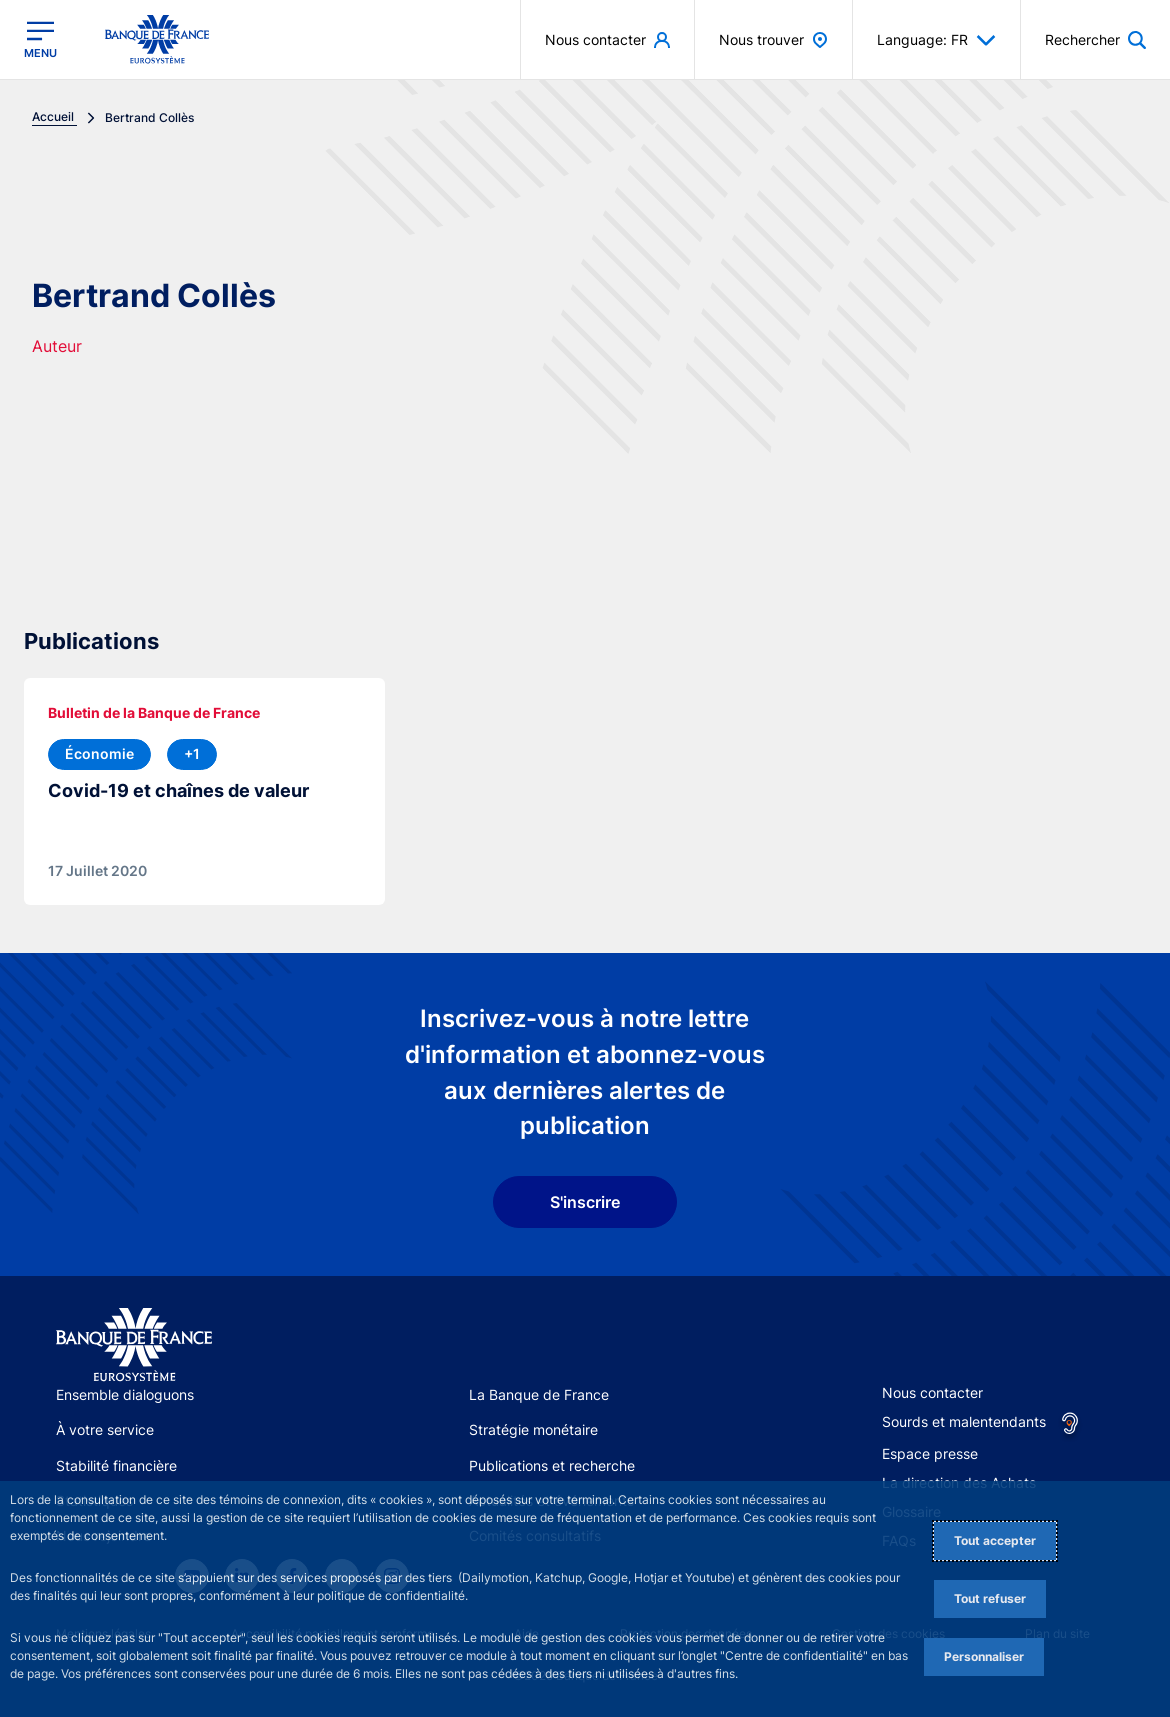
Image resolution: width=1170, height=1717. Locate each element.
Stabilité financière (116, 1465)
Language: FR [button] (936, 40)
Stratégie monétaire (533, 1429)
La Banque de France (539, 1394)
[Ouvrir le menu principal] (40, 39)
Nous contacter (932, 1392)
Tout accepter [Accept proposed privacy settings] (995, 1540)
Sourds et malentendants (964, 1421)
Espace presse (930, 1453)
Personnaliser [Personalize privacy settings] (984, 1656)
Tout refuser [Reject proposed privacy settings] (990, 1598)
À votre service (105, 1429)
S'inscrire (585, 1202)
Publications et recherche (552, 1465)
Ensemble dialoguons (125, 1394)
